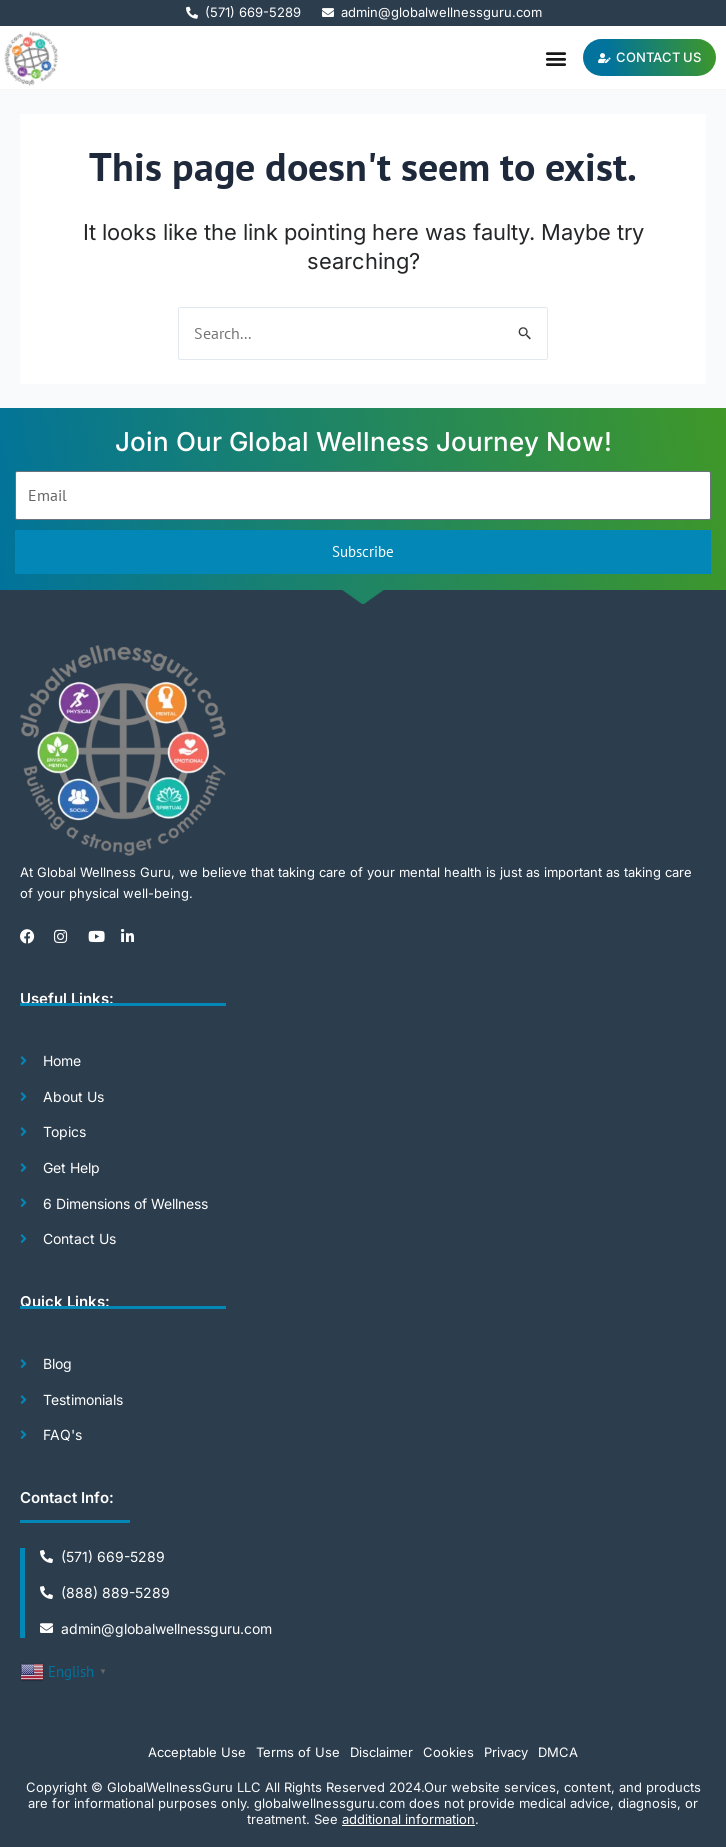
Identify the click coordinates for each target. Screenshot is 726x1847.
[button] (556, 57)
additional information (408, 1819)
